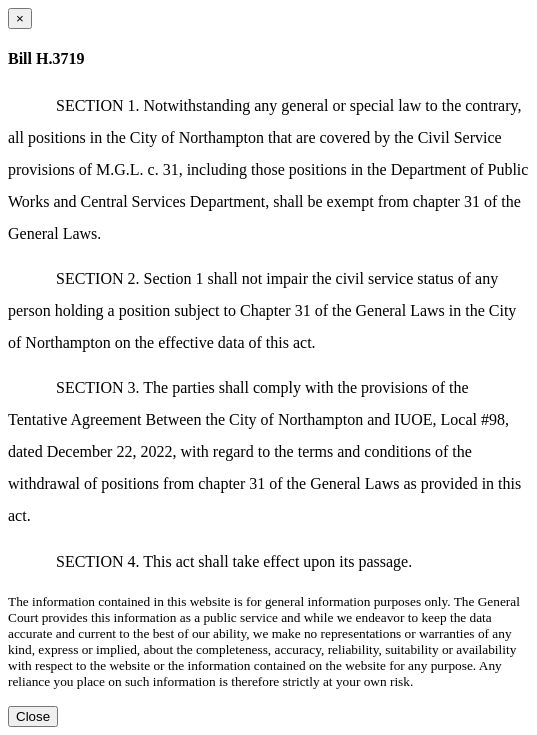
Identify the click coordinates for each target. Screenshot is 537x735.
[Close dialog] (20, 18)
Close (33, 716)
